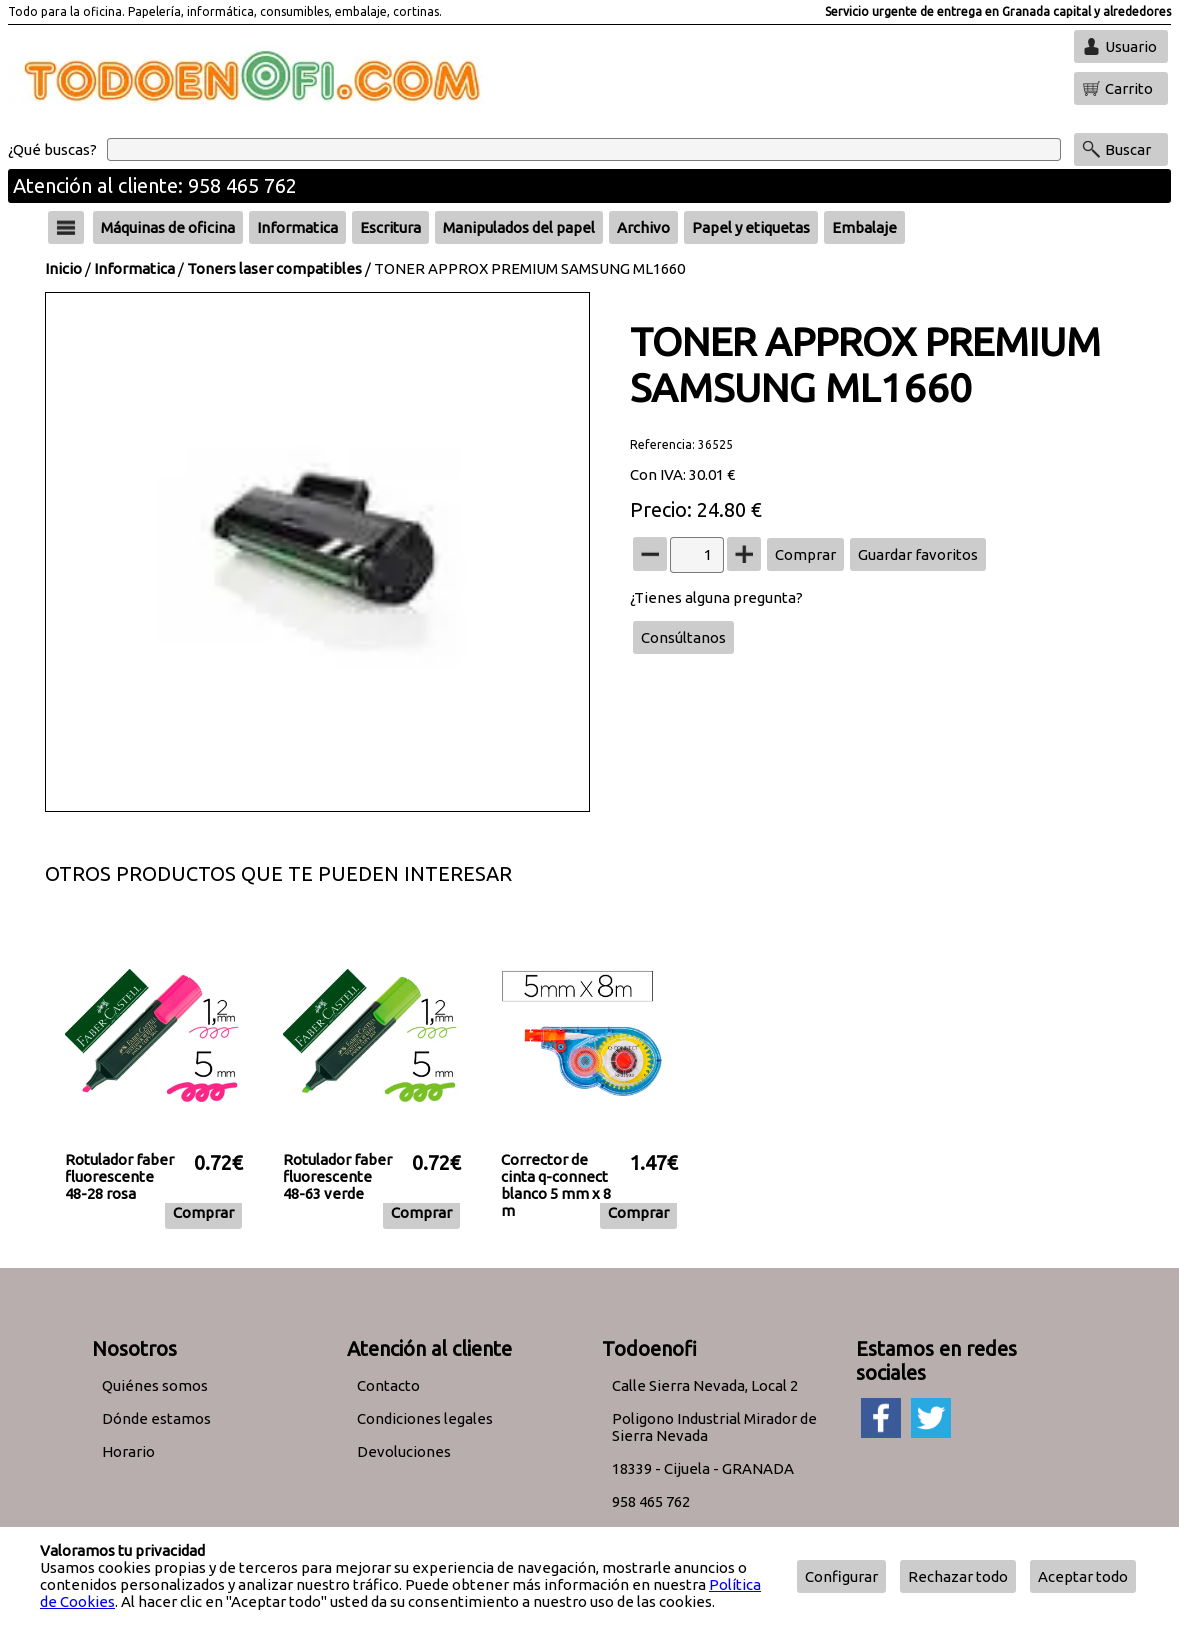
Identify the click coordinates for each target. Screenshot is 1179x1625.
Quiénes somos (155, 1385)
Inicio (63, 268)
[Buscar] (584, 149)
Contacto (388, 1385)
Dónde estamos (156, 1418)
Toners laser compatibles (274, 268)
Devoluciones (404, 1451)
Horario (128, 1451)
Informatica (134, 268)
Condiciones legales (425, 1418)
